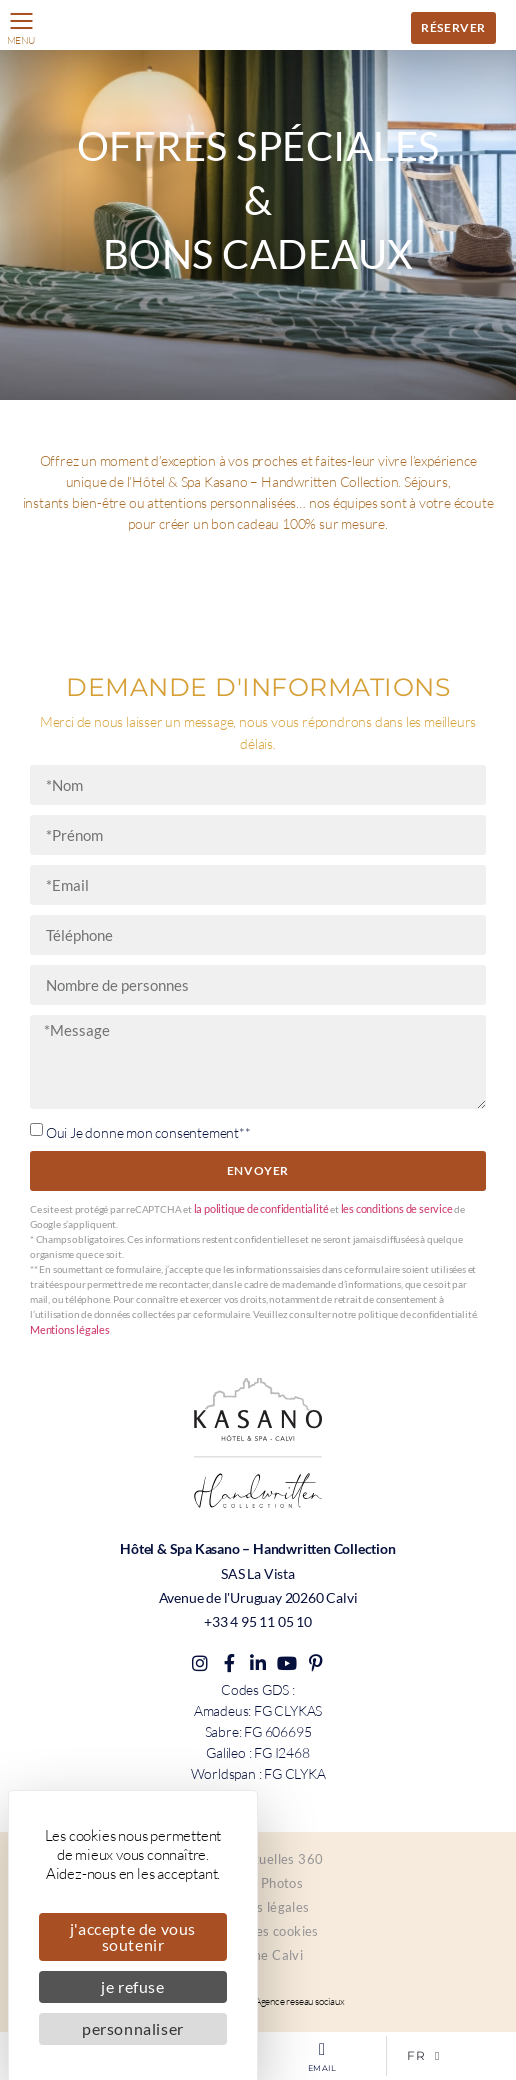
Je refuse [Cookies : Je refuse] (132, 1986)
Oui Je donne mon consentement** (148, 1132)
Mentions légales (70, 1329)
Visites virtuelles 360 (258, 1859)
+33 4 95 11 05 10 (258, 1621)
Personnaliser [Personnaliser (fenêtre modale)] (133, 2028)
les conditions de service (397, 1208)
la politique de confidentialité (261, 1208)
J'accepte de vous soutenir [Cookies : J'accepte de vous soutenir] (133, 1936)
